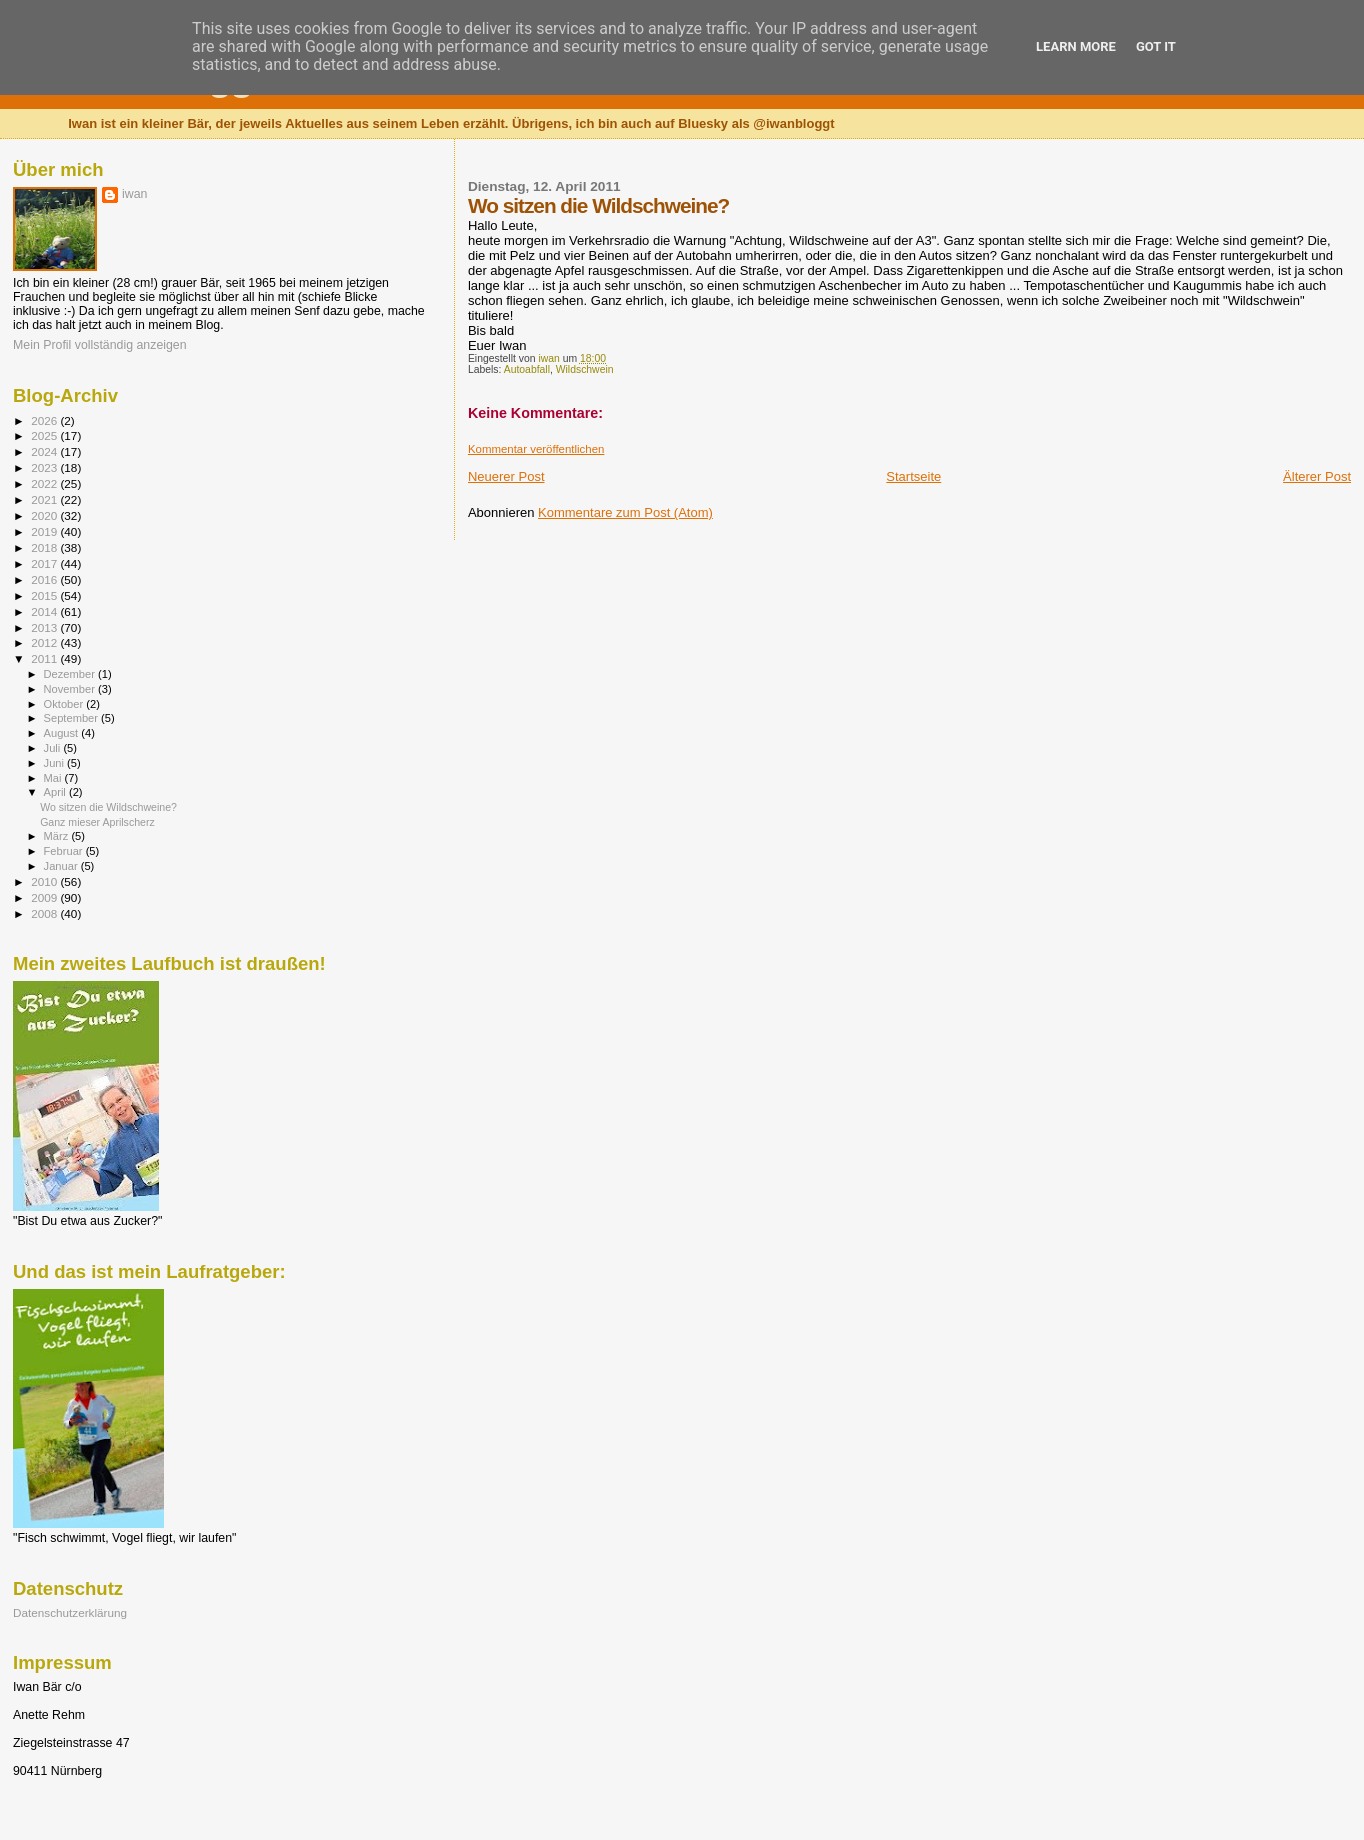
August (63, 733)
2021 (45, 499)
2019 (45, 531)
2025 (45, 435)
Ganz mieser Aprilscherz (97, 822)
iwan (134, 194)
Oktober (65, 704)
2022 (45, 483)
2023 (45, 467)
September (73, 718)
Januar (62, 866)
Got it (1156, 46)
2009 (45, 897)
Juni (56, 763)
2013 (45, 627)
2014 (45, 611)
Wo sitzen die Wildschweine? (108, 807)
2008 (45, 913)
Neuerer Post (506, 476)
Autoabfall (527, 369)
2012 (45, 642)
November (71, 689)
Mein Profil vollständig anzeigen (100, 345)
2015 (45, 595)
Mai (54, 778)
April (56, 792)
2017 (45, 563)
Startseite (913, 476)
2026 (45, 420)
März (58, 836)
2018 (45, 547)
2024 (45, 451)
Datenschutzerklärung (70, 1612)
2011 (45, 658)
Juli (54, 748)
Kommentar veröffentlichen (536, 449)
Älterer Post (1317, 476)
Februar (65, 851)
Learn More (1076, 46)
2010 (45, 881)
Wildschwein (585, 369)
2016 (45, 579)
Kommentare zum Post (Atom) (625, 512)
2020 (45, 515)
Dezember (71, 674)
